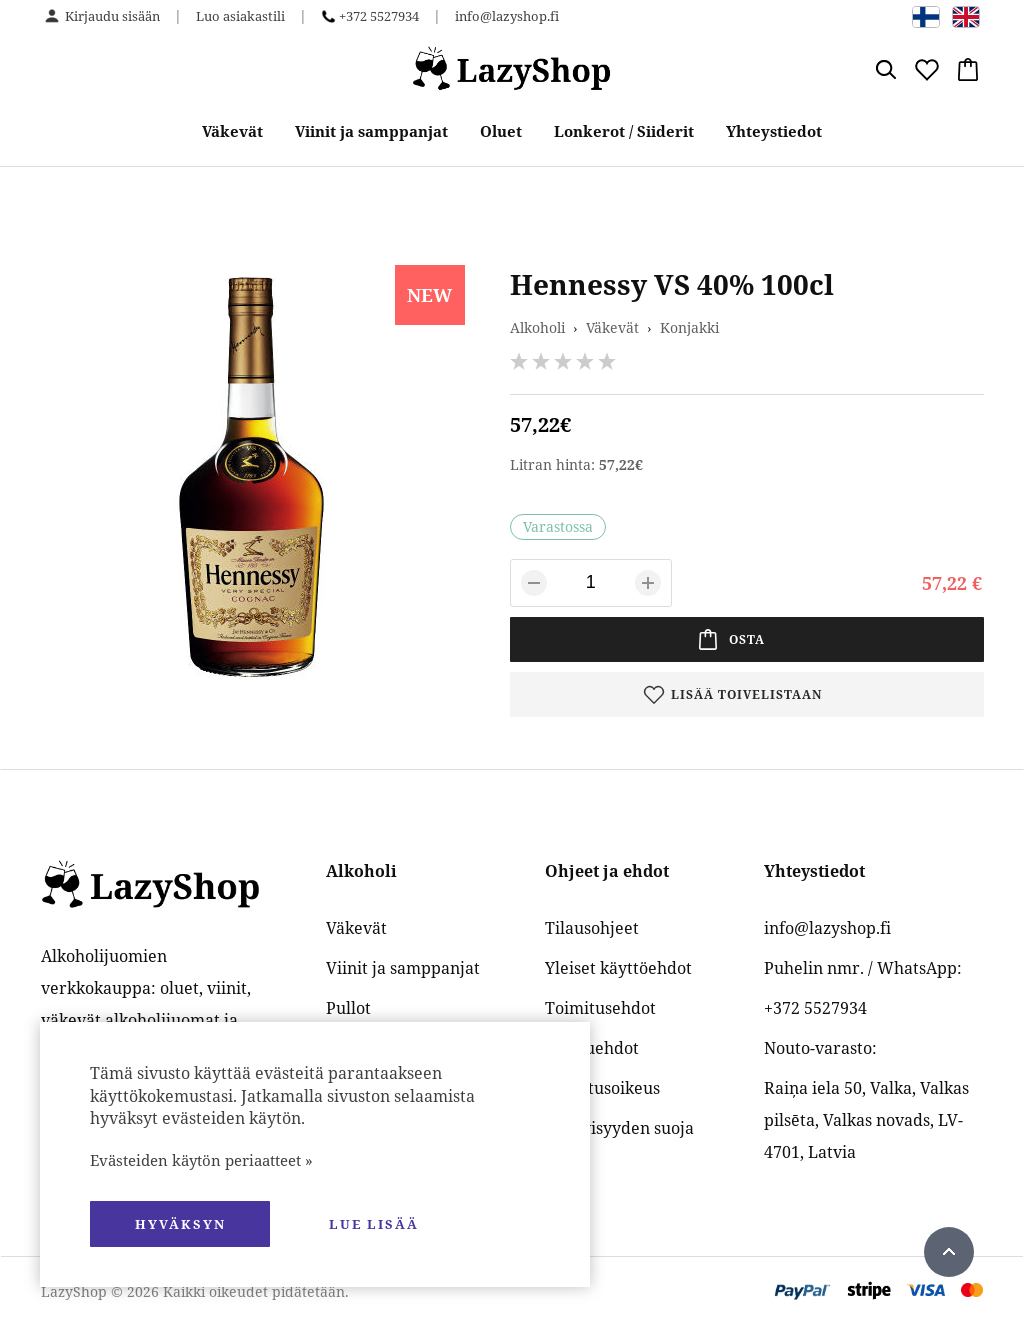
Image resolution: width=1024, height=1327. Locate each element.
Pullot (348, 1008)
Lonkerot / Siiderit (624, 131)
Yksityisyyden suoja (619, 1128)
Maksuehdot (592, 1048)
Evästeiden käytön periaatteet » (201, 1160)
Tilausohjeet (592, 928)
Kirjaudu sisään (112, 16)
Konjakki (689, 327)
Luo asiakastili (240, 16)
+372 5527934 (379, 16)
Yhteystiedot (774, 131)
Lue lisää (374, 1224)
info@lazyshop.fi (507, 16)
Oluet (501, 131)
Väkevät (232, 131)
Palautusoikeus (602, 1088)
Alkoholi (537, 327)
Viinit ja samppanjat (371, 131)
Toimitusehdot (600, 1008)
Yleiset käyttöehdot (618, 968)
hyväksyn (180, 1224)
